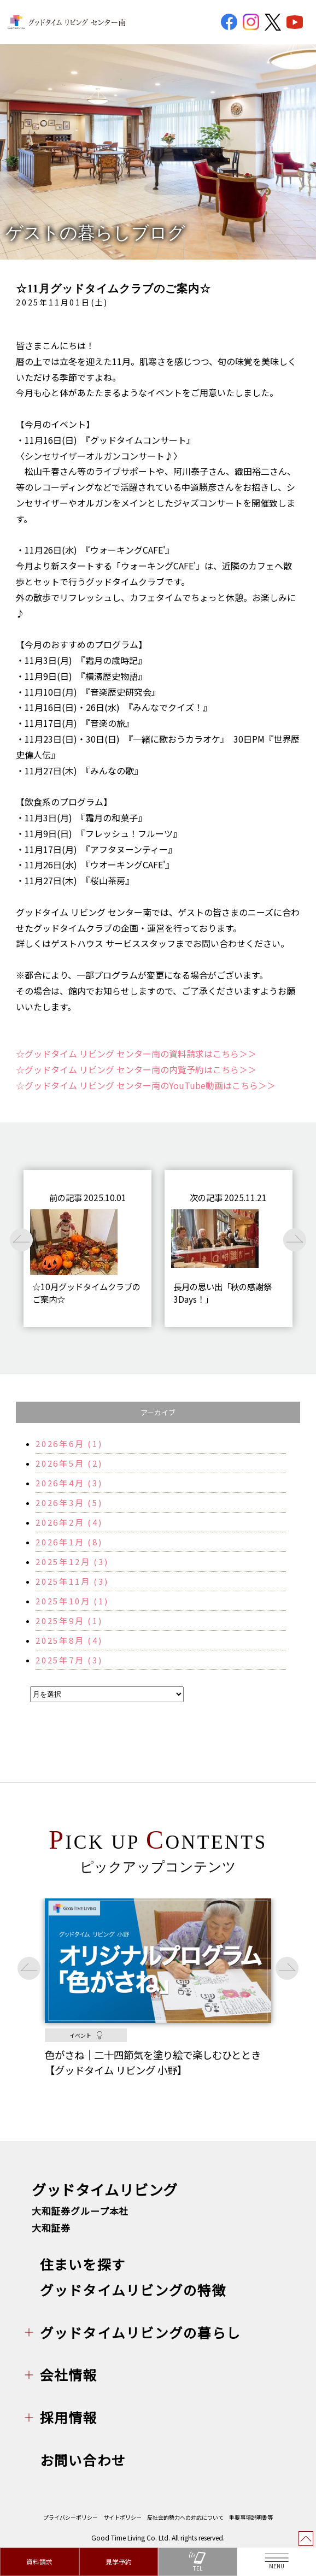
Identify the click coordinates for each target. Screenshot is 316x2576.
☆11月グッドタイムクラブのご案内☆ (113, 289)
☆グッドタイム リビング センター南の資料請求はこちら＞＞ (136, 1053)
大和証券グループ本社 (80, 2211)
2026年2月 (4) (69, 1522)
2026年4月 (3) (69, 1483)
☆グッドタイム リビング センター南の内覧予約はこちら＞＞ (136, 1069)
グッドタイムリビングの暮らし (140, 2332)
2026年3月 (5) (69, 1502)
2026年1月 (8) (69, 1542)
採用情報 (68, 2417)
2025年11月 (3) (72, 1581)
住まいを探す (83, 2264)
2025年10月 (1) (72, 1601)
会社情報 (68, 2374)
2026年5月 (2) (69, 1463)
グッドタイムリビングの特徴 (133, 2289)
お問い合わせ (83, 2459)
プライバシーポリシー (70, 2517)
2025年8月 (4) (69, 1640)
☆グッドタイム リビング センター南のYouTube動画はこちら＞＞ (146, 1085)
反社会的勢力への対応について (185, 2517)
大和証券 (51, 2227)
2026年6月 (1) (69, 1443)
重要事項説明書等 (251, 2517)
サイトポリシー (122, 2517)
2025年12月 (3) (72, 1561)
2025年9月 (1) (69, 1620)
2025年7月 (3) (69, 1660)
